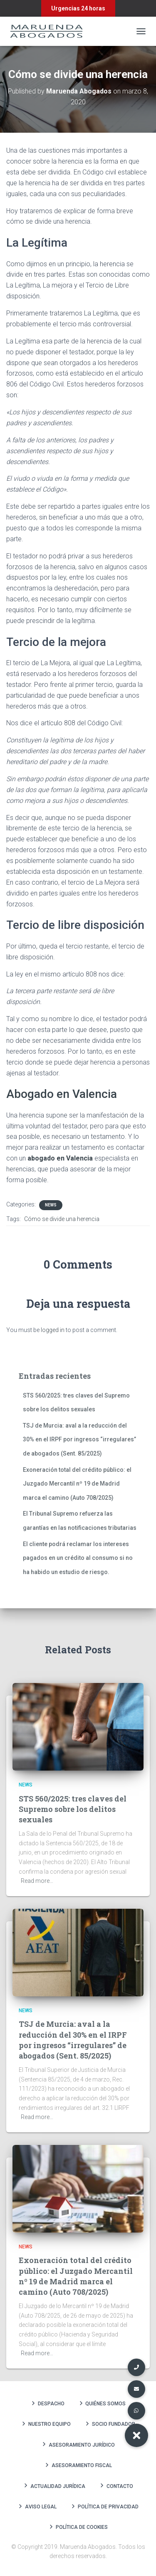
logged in (52, 1330)
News (51, 1205)
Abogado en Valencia (61, 1094)
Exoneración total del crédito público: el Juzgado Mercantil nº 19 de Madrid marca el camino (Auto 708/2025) (77, 1483)
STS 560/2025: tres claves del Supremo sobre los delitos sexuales (72, 1809)
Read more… (37, 1880)
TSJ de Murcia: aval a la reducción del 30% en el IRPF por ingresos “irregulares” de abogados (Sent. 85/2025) (79, 1439)
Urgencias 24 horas (78, 8)
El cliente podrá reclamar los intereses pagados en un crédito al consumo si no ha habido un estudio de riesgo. (78, 1558)
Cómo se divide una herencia (61, 1219)
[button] (136, 2435)
